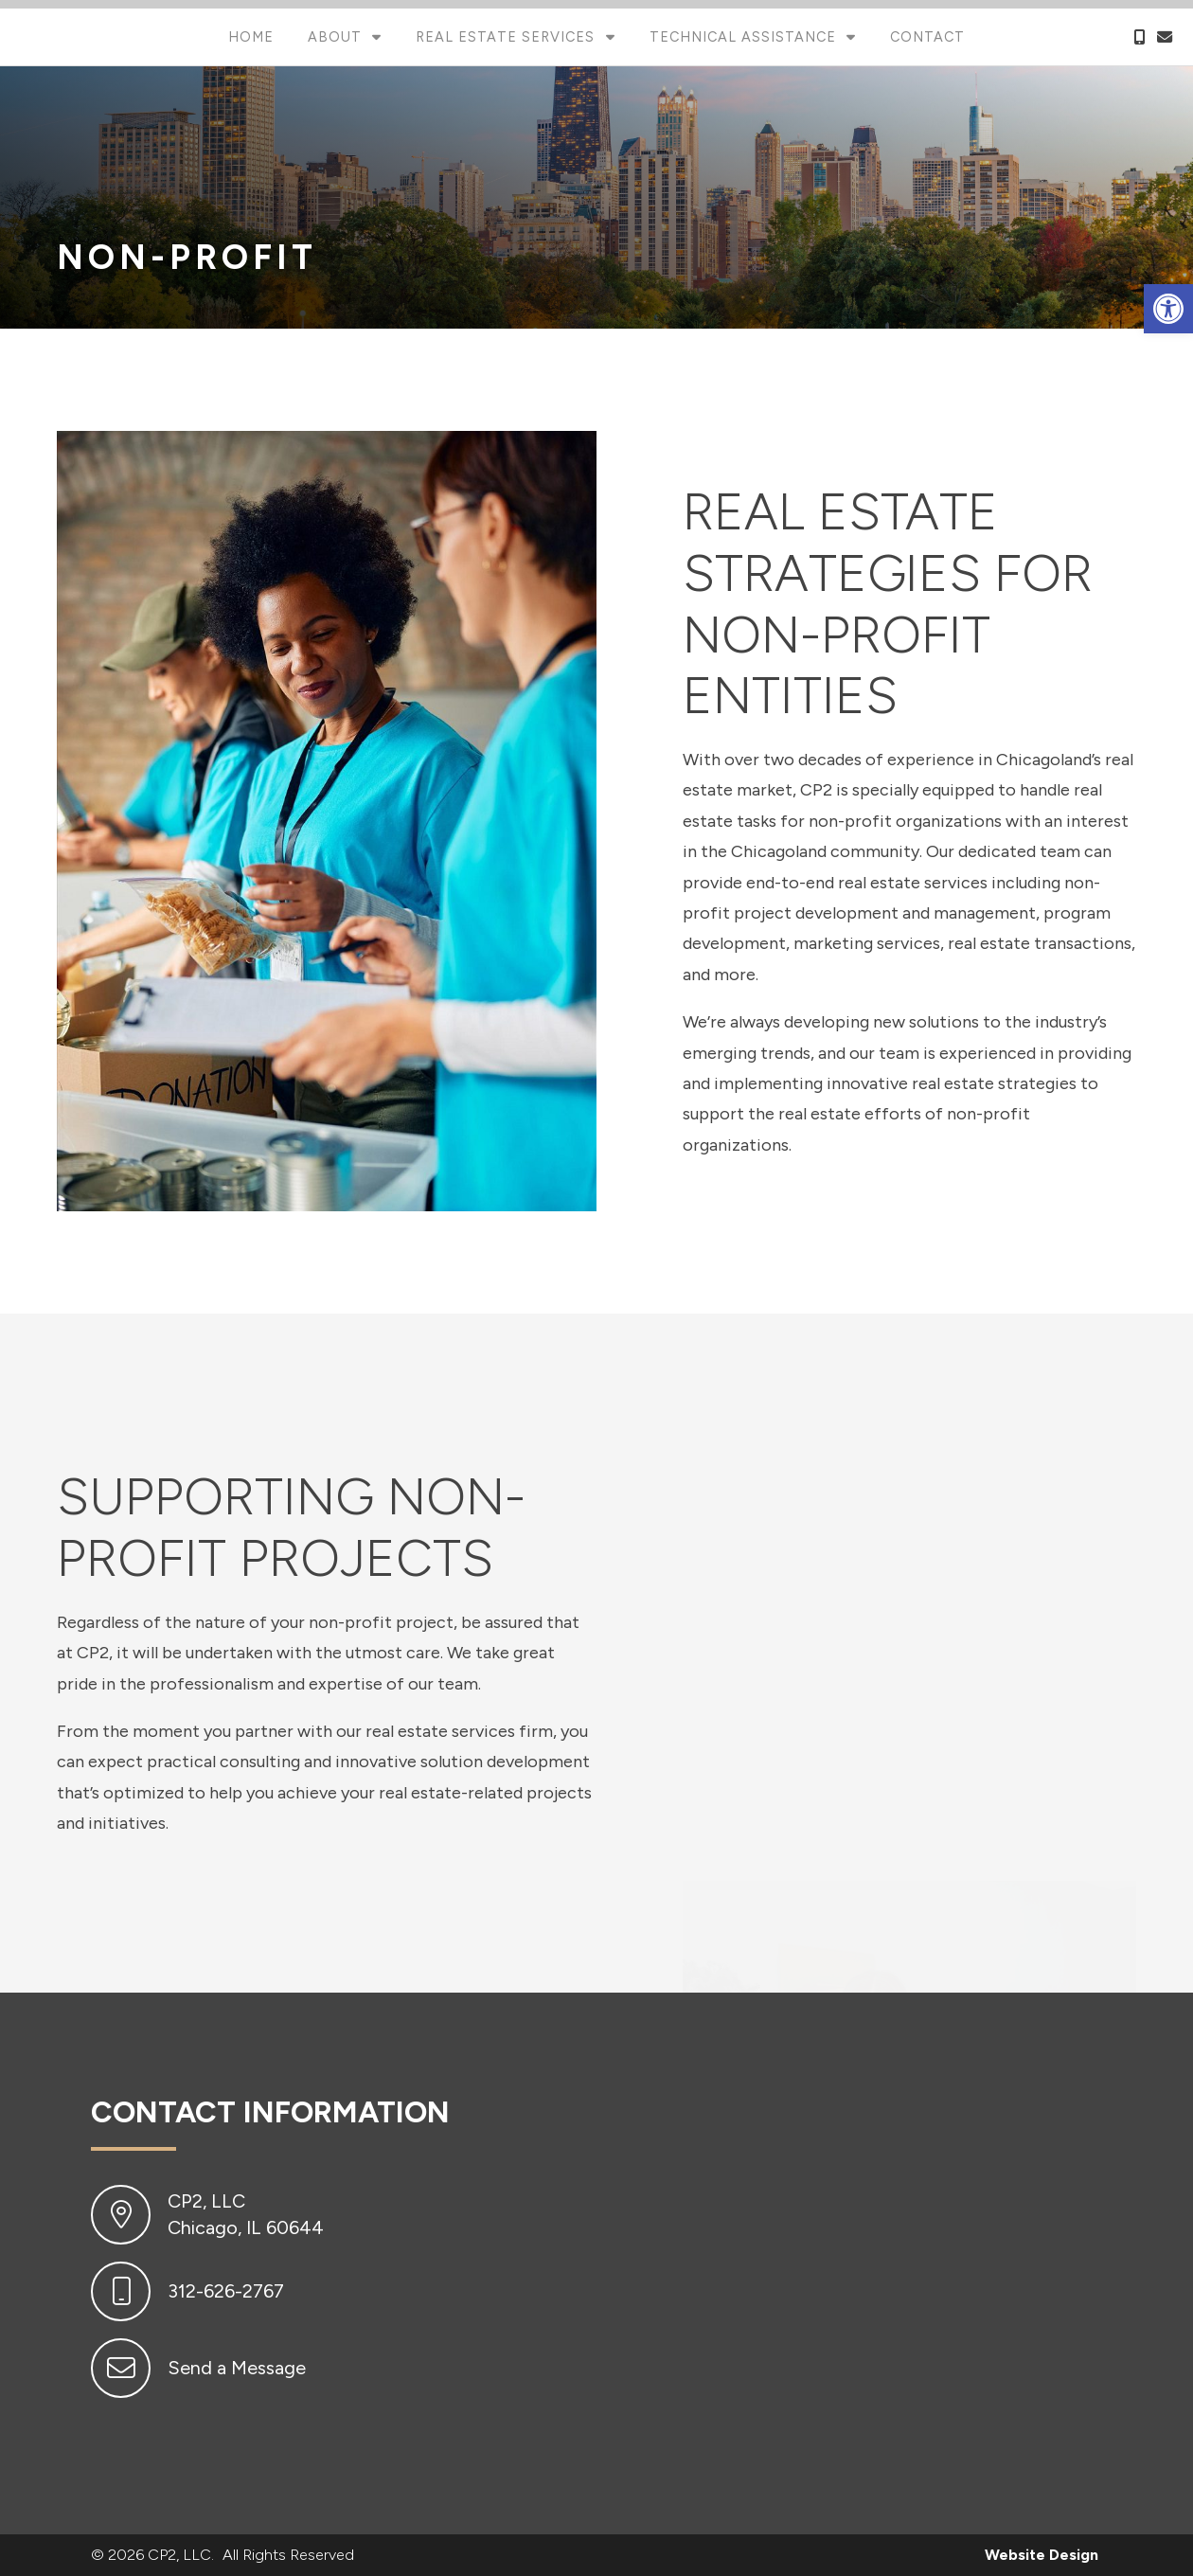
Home (251, 36)
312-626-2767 (226, 2291)
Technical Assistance (745, 36)
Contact (927, 36)
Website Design (1041, 2555)
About (337, 36)
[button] (1168, 308)
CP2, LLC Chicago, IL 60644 (246, 2214)
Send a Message (237, 2367)
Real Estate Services (507, 36)
